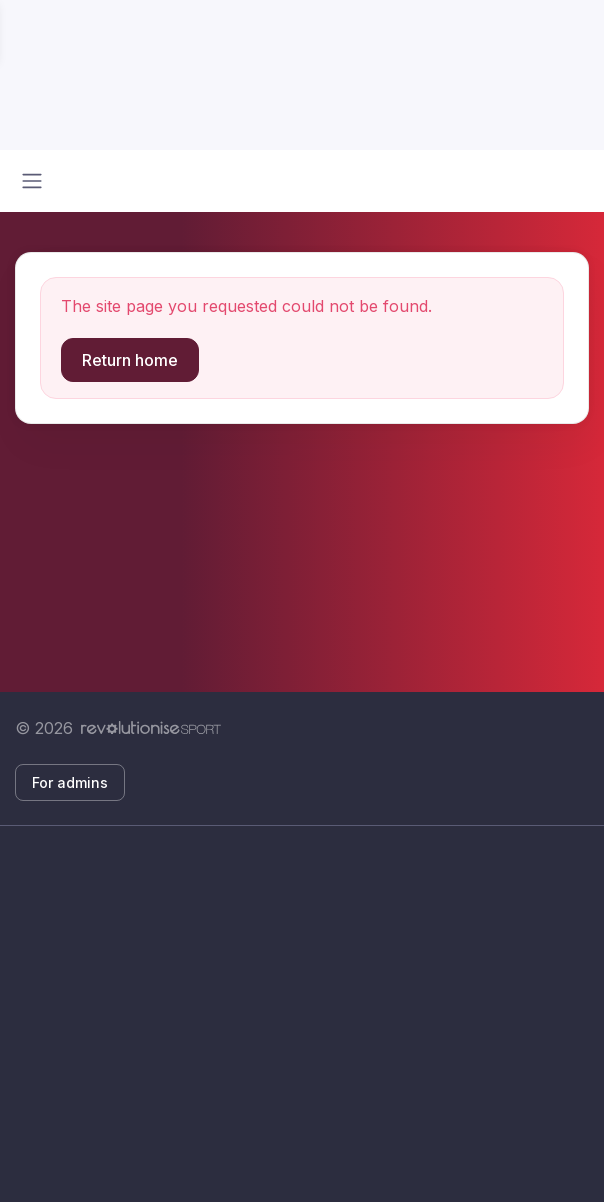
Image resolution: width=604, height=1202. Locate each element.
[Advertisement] (302, 1014)
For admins (70, 782)
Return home (130, 360)
